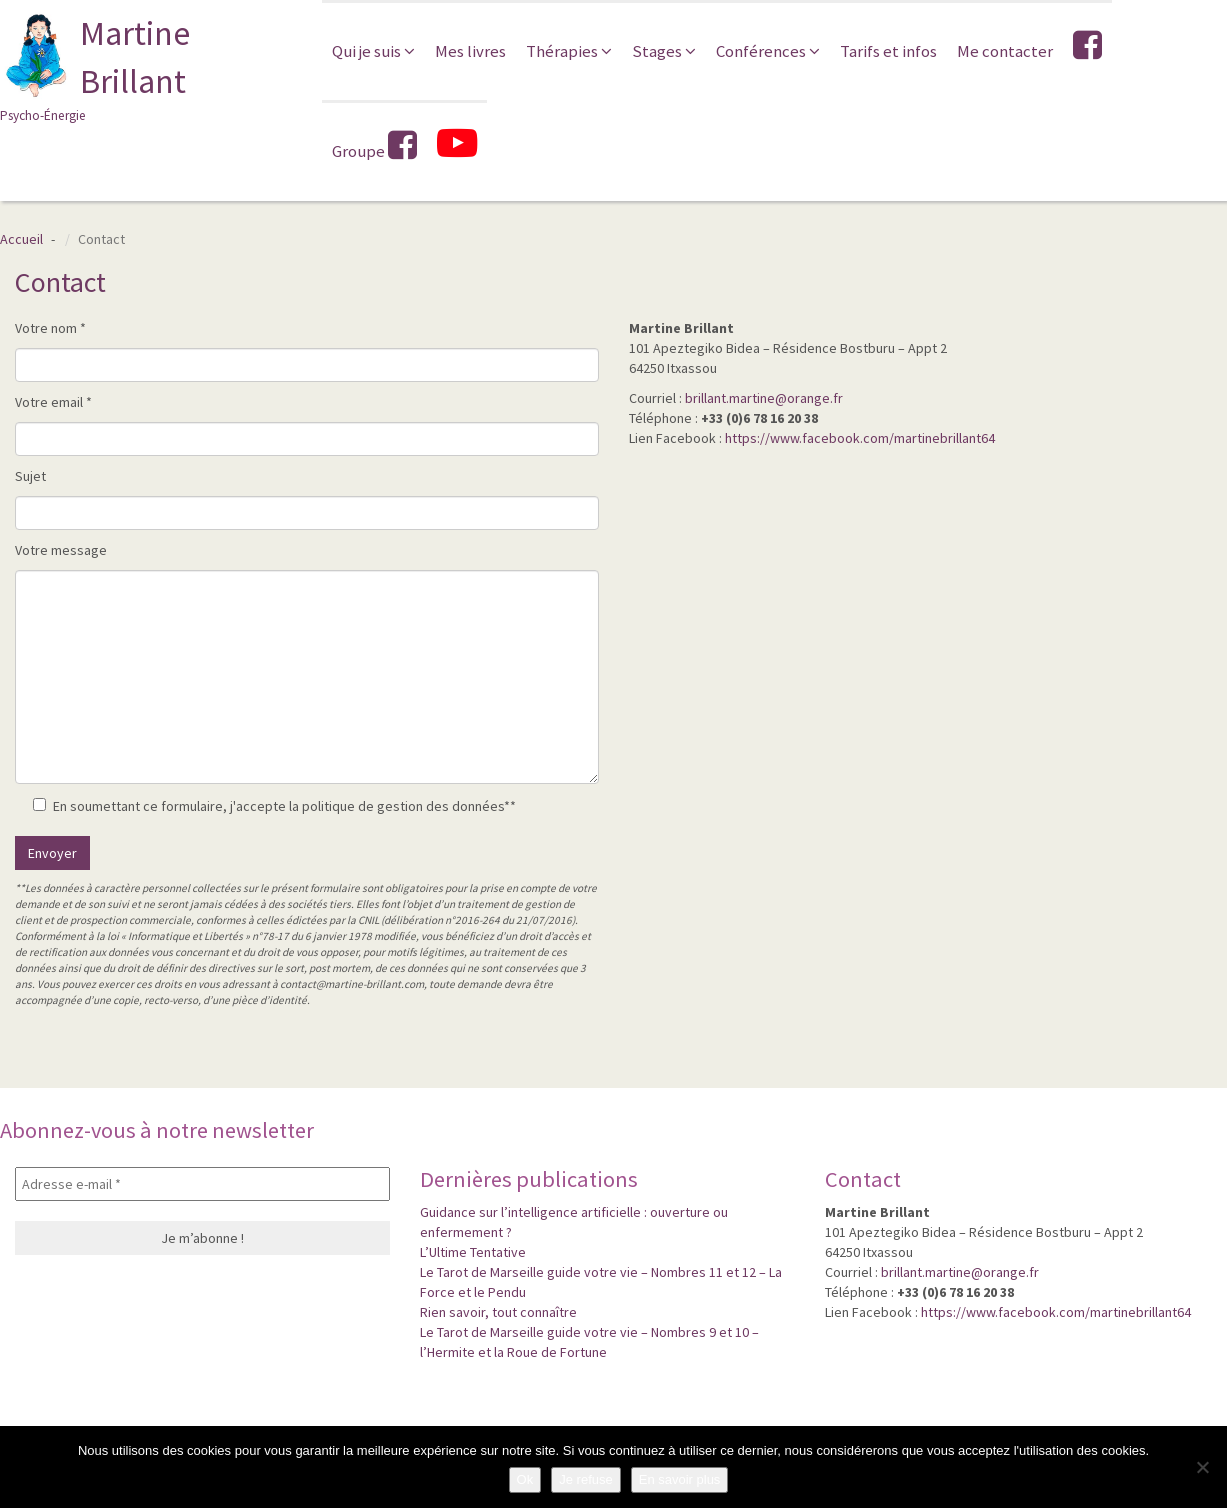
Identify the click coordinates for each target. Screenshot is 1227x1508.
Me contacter (1005, 51)
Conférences (768, 51)
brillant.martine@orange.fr (764, 398)
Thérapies (569, 51)
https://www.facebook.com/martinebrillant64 (860, 438)
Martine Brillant (146, 67)
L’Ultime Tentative (473, 1252)
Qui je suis (373, 51)
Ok (525, 1479)
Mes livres (470, 51)
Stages (664, 51)
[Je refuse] (1202, 1467)
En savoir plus (680, 1479)
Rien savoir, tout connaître (498, 1312)
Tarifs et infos (888, 51)
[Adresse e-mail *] (202, 1184)
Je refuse (585, 1479)
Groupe (374, 146)
